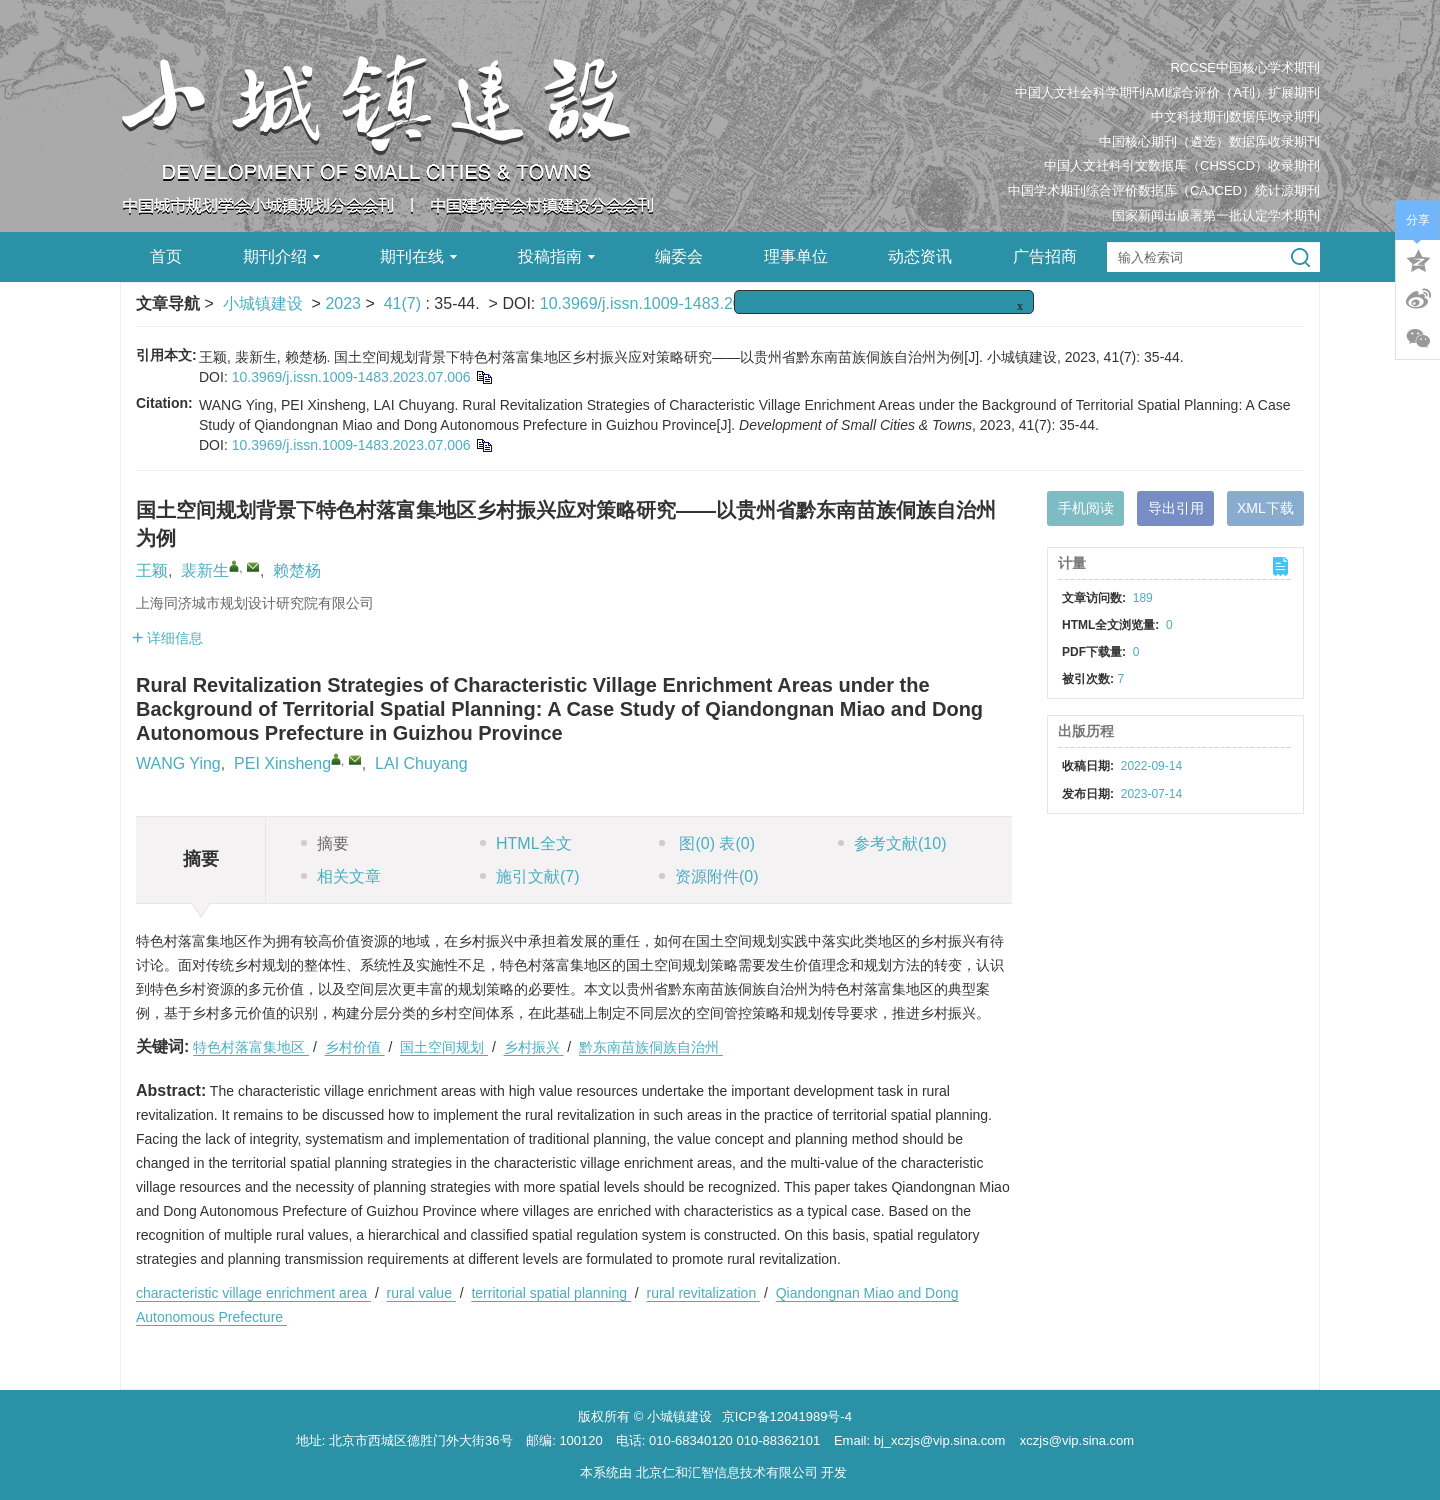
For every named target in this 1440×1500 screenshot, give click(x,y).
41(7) (405, 303)
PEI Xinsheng (282, 763)
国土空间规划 (444, 1047)
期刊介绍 (281, 256)
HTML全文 (526, 843)
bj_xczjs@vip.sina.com (940, 1440)
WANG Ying (178, 763)
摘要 (325, 843)
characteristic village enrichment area (253, 1293)
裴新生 (205, 570)
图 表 (707, 843)
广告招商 (1045, 256)
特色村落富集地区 (251, 1047)
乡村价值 (355, 1047)
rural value (421, 1293)
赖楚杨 (297, 570)
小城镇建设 (263, 303)
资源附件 (709, 876)
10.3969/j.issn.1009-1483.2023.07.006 (676, 303)
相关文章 (341, 876)
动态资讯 (920, 256)
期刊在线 (418, 256)
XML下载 (1265, 508)
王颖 (152, 570)
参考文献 (892, 843)
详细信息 (167, 638)
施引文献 (530, 876)
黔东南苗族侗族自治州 (651, 1047)
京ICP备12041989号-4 (787, 1416)
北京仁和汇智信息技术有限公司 (727, 1472)
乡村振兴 (534, 1047)
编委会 (679, 256)
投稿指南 (556, 256)
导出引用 (1176, 508)
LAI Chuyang (421, 763)
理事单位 (796, 256)
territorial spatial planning (551, 1293)
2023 (343, 303)
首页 (166, 256)
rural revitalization (703, 1293)
